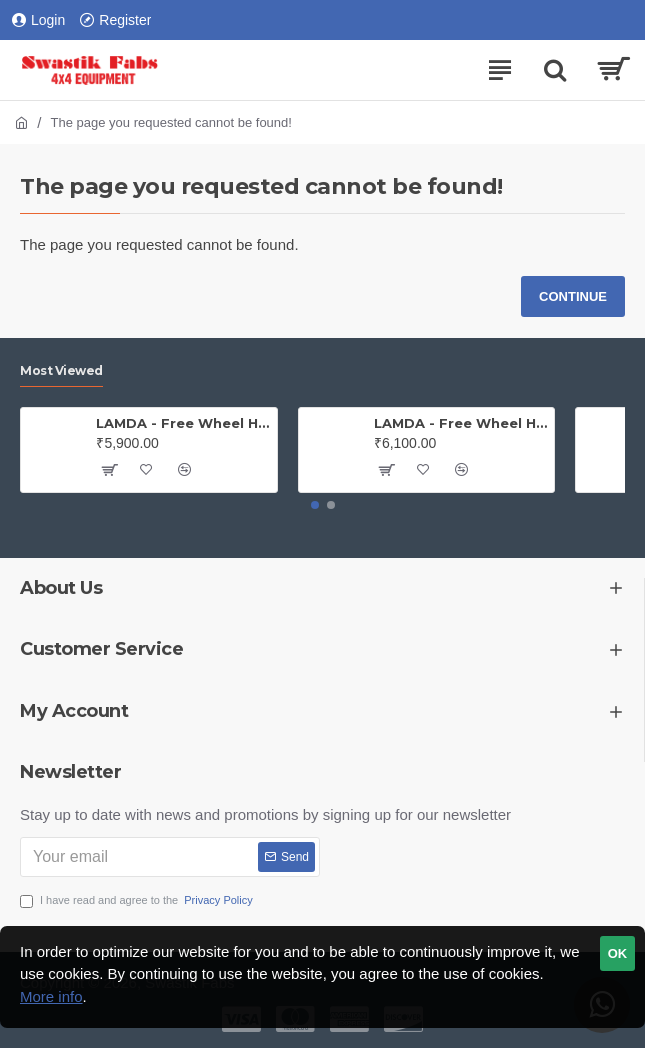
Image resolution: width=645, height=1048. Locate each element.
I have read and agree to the (138, 900)
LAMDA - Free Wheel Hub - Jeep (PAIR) (182, 423)
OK (618, 953)
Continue (573, 296)
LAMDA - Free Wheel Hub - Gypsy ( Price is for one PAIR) (460, 423)
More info (51, 996)
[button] (315, 505)
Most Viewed (61, 370)
